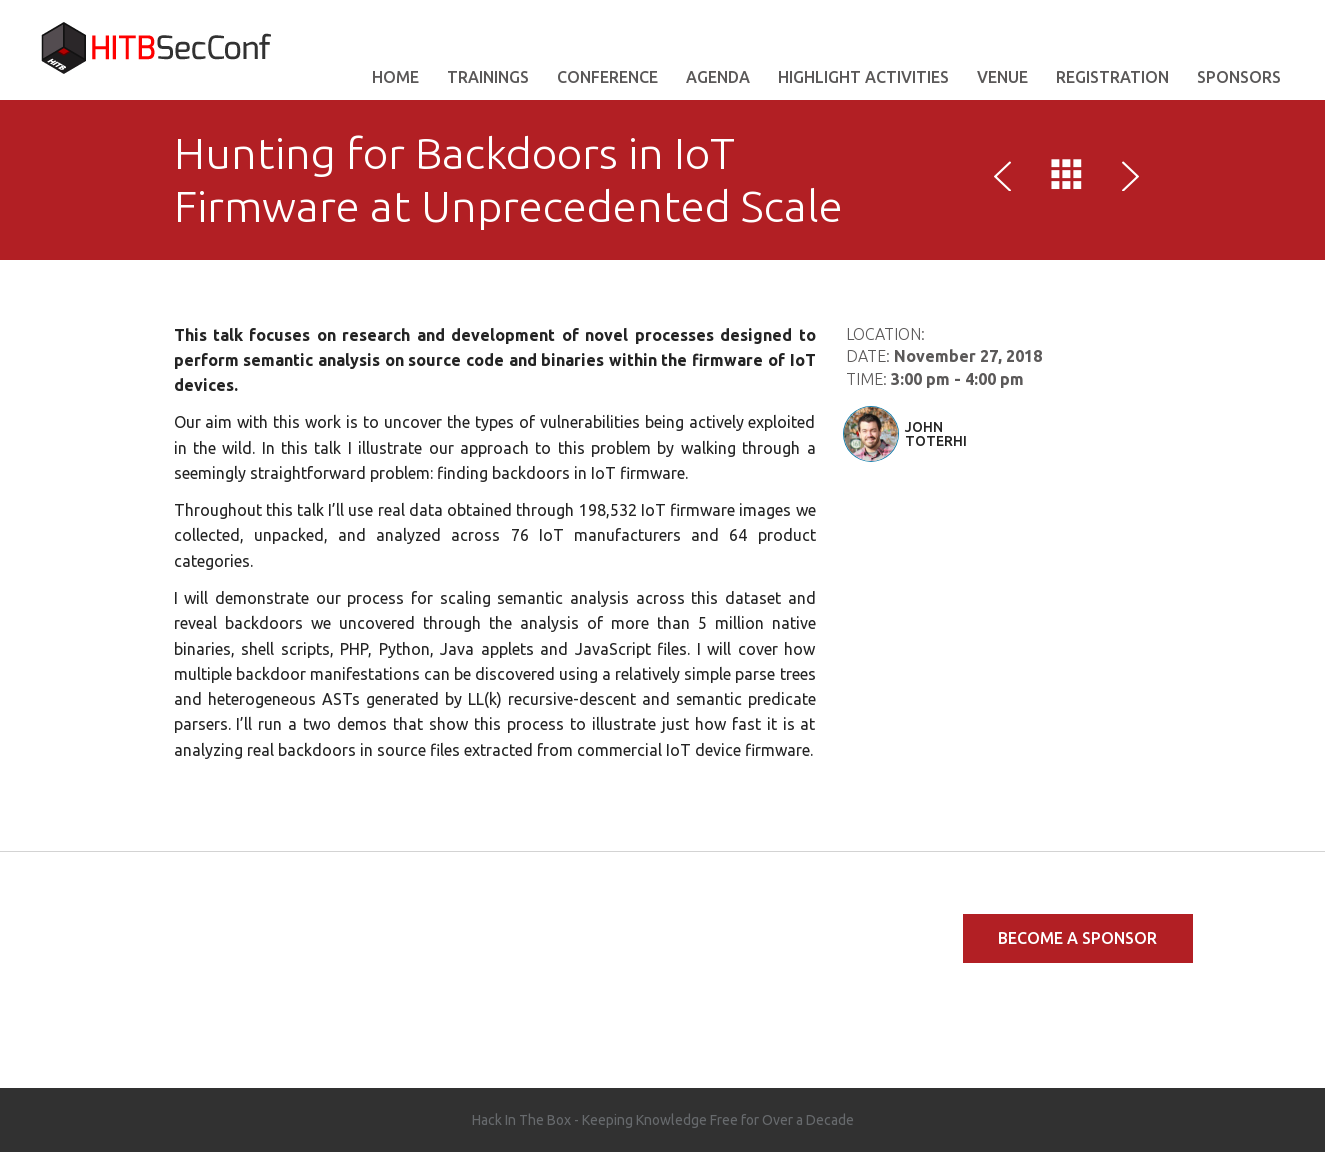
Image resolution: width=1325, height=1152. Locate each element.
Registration (1112, 77)
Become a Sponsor (1077, 938)
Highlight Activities (863, 77)
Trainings (488, 77)
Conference (607, 77)
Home (395, 77)
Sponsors (1239, 77)
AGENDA (718, 77)
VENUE (1002, 77)
